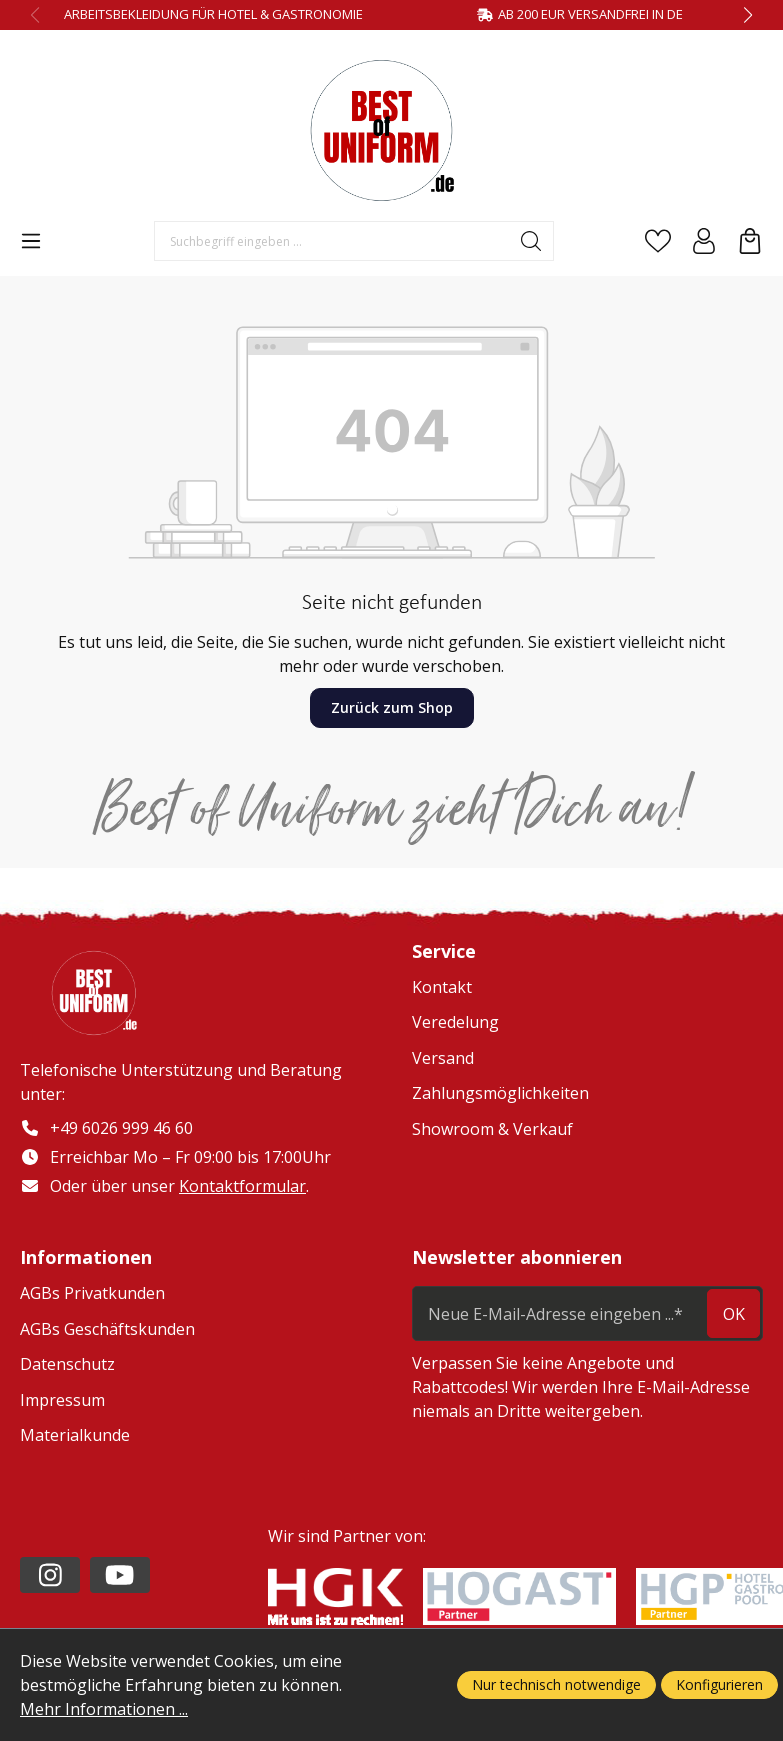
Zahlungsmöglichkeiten (500, 1093)
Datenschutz (67, 1364)
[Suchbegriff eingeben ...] (332, 241)
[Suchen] (531, 241)
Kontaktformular (242, 1186)
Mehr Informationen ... (104, 1709)
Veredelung (455, 1022)
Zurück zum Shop (392, 707)
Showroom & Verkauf (492, 1129)
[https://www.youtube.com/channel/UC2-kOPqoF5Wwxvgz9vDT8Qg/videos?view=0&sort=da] (120, 1575)
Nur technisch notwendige (556, 1684)
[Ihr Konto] (704, 241)
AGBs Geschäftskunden (107, 1329)
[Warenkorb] (750, 241)
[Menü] (31, 241)
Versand (443, 1058)
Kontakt (442, 987)
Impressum (62, 1400)
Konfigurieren (719, 1684)
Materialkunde (75, 1435)
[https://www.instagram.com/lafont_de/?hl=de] (50, 1575)
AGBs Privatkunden (92, 1293)
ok (734, 1314)
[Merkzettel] (658, 241)
